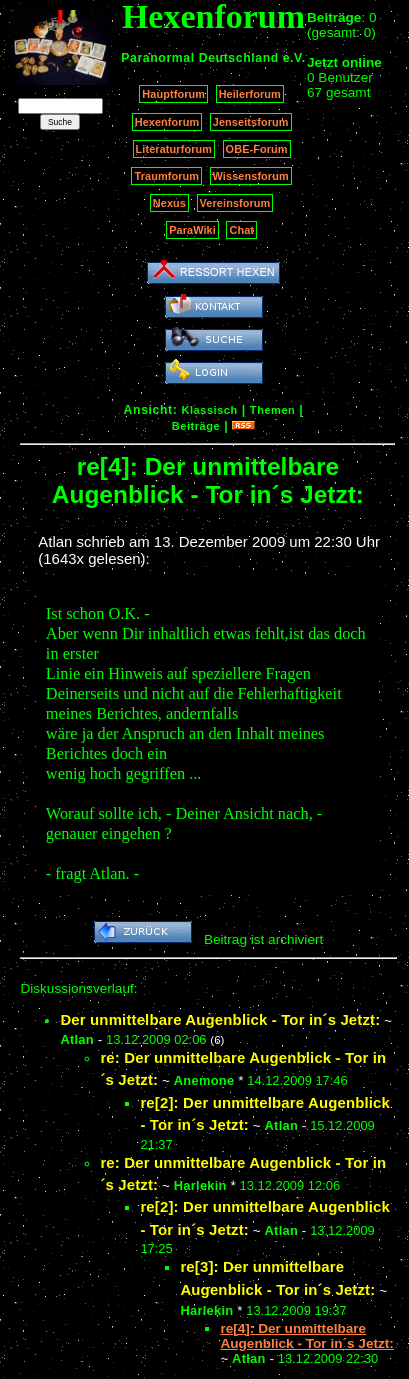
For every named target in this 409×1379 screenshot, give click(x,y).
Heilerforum (250, 94)
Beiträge (196, 426)
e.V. (294, 58)
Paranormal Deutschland (200, 58)
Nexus (169, 203)
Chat (241, 230)
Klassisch (209, 410)
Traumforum (166, 176)
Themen (272, 410)
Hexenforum (167, 122)
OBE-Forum (257, 149)
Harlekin (200, 1185)
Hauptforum (173, 94)
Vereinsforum (235, 203)
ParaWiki (192, 230)
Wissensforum (251, 176)
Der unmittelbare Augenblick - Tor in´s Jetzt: (220, 1019)
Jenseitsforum (251, 122)
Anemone (204, 1080)
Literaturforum (174, 149)
